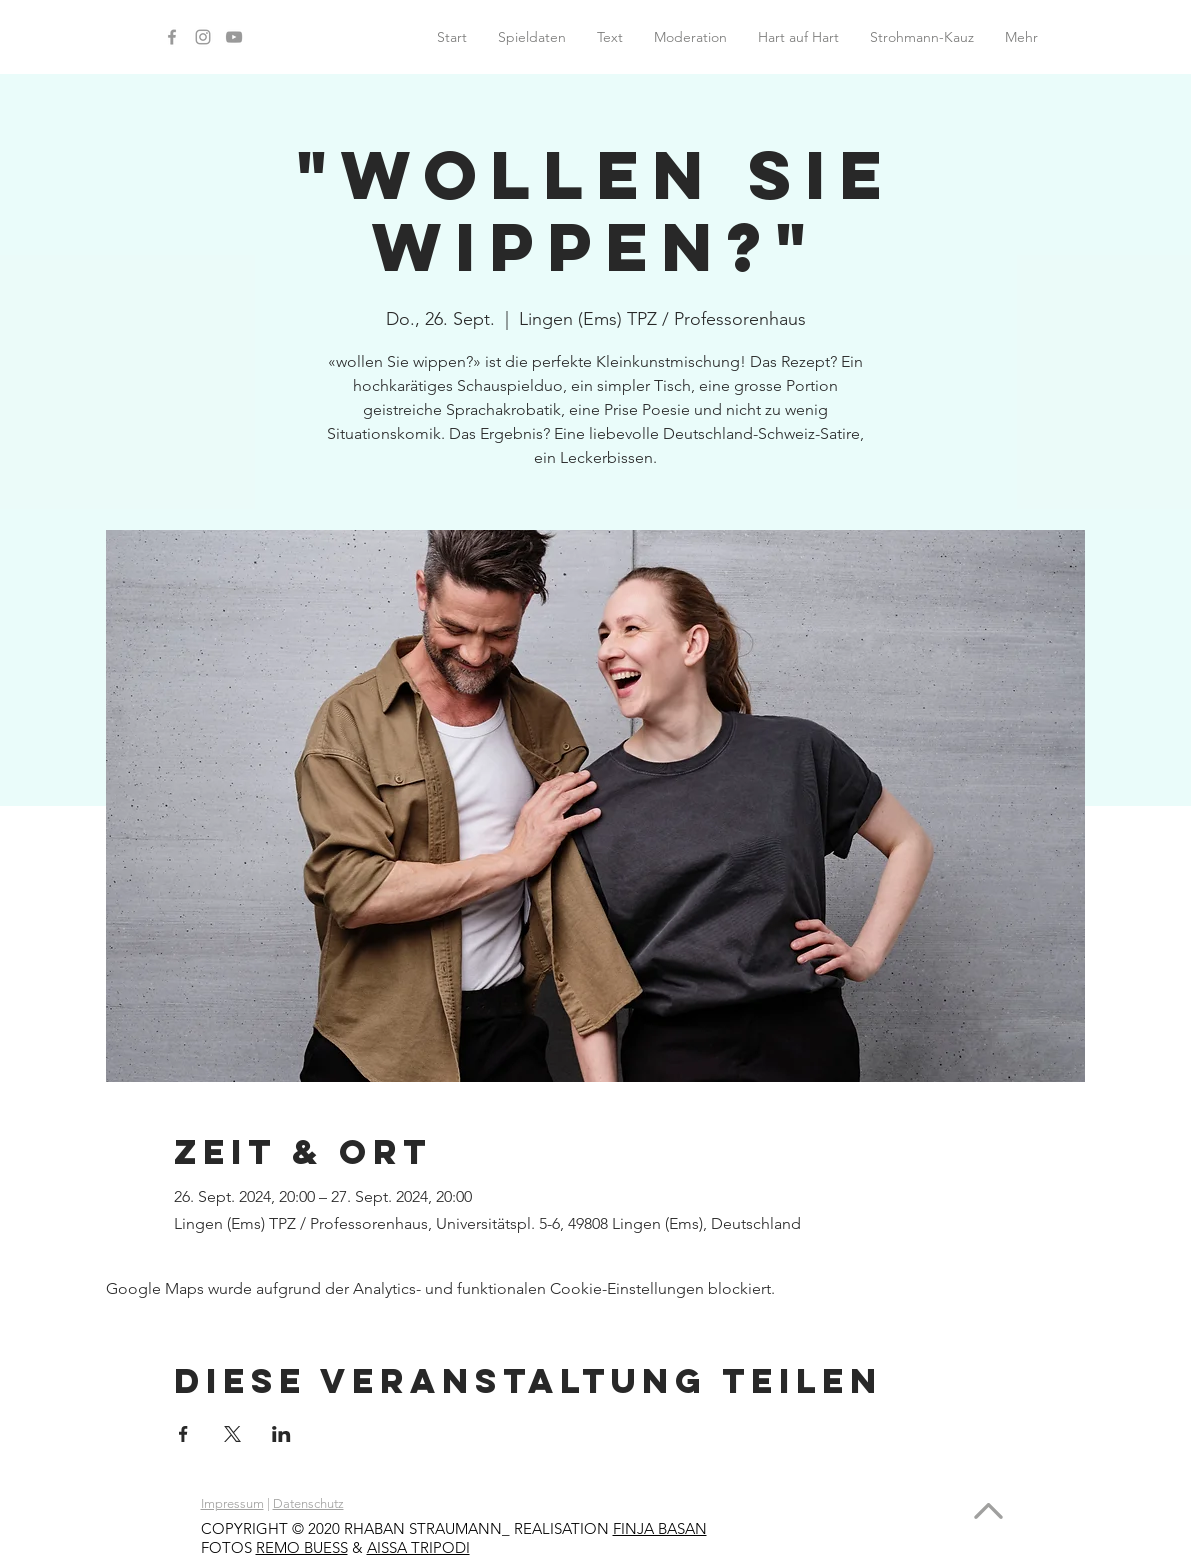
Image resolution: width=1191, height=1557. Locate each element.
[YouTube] (234, 37)
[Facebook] (172, 37)
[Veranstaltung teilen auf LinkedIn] (281, 1434)
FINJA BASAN (660, 1528)
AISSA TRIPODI (418, 1547)
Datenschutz (308, 1503)
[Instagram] (203, 37)
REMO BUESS (302, 1547)
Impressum (232, 1503)
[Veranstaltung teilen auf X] (232, 1434)
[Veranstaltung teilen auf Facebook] (183, 1434)
